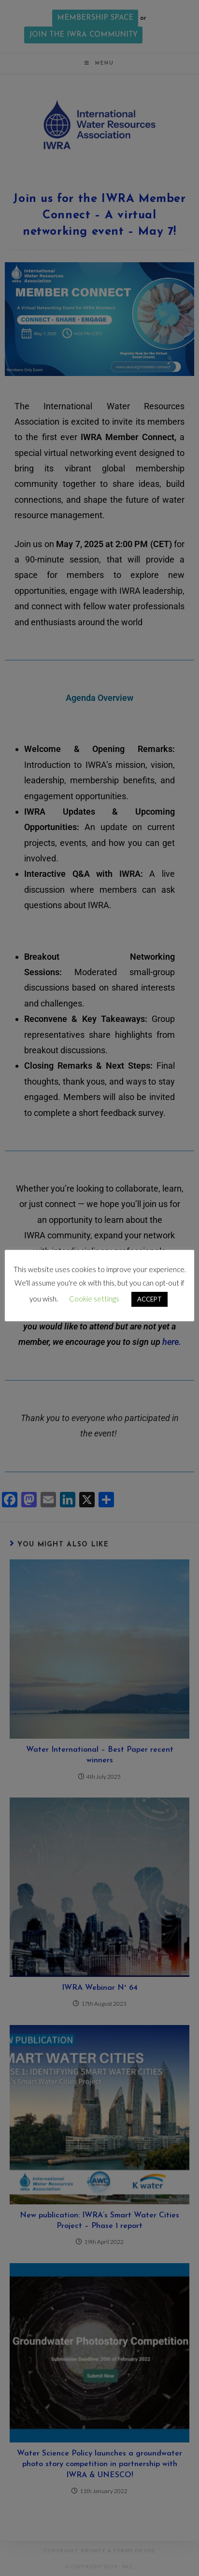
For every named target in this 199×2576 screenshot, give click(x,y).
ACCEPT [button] (149, 1299)
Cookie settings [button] (94, 1298)
